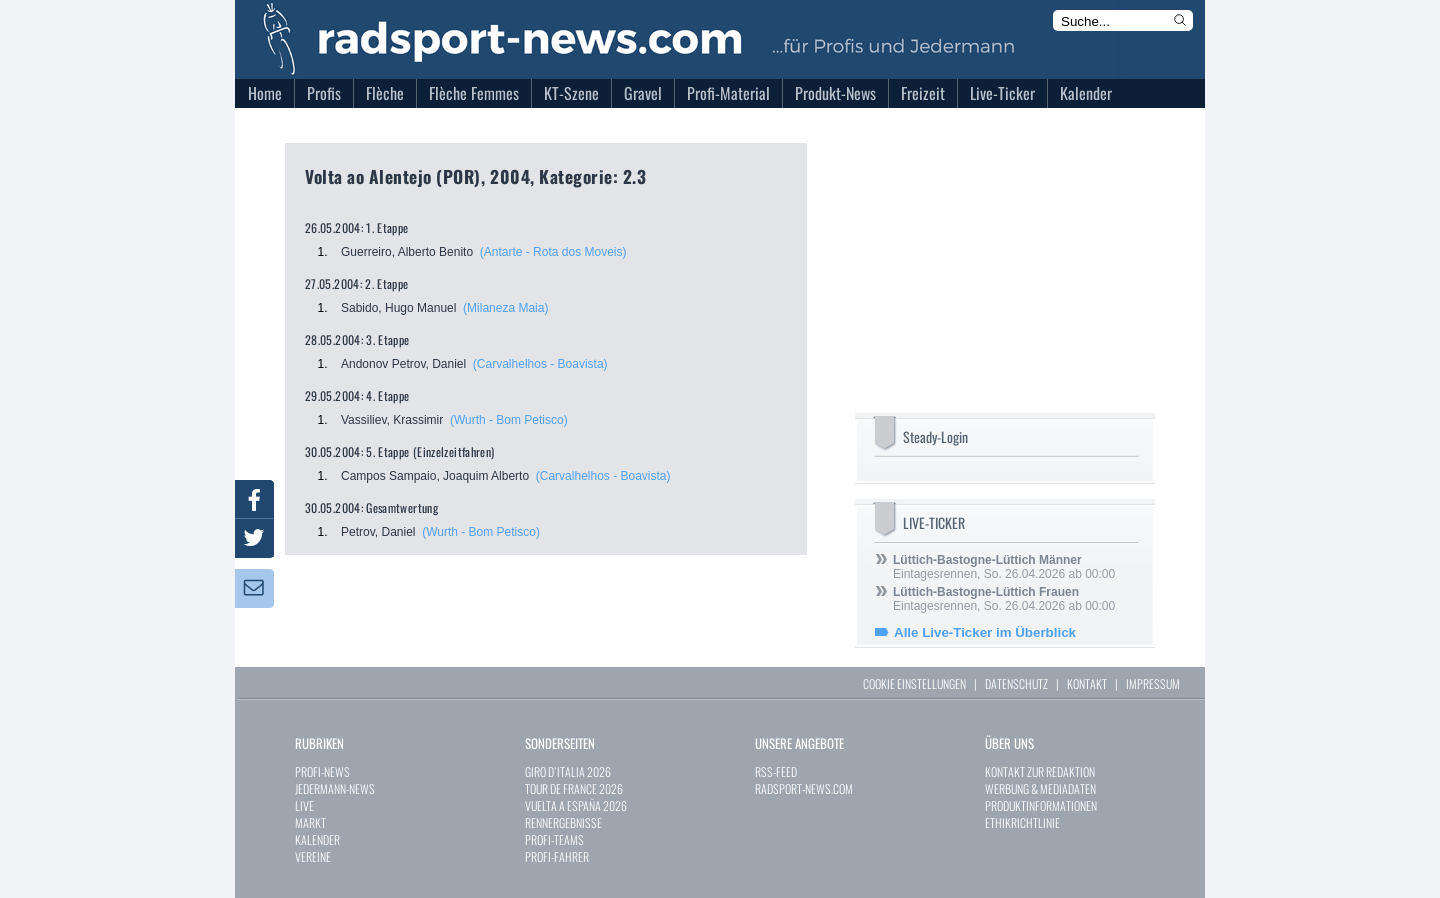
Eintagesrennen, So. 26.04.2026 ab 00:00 (1004, 567)
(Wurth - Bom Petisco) (509, 420)
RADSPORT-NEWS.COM (804, 788)
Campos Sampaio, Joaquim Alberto (435, 476)
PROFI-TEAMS (554, 839)
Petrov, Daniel (378, 532)
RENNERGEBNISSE (563, 822)
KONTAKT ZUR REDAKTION (1040, 771)
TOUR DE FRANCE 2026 (574, 788)
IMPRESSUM (1153, 683)
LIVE (304, 805)
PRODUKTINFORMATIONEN (1041, 805)
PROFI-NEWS (322, 771)
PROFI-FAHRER (557, 856)
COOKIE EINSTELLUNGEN (914, 683)
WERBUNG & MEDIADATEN (1040, 788)
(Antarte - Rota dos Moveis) (553, 252)
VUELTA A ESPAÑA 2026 (576, 805)
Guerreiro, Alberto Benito (407, 252)
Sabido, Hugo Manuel (398, 308)
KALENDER (317, 839)
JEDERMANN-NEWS (335, 788)
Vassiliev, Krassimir (392, 420)
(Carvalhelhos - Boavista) (540, 364)
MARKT (310, 822)
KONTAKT (1087, 683)
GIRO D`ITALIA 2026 (568, 771)
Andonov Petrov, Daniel (403, 364)
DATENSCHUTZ (1016, 683)
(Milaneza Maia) (505, 308)
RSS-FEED (776, 771)
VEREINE (313, 856)
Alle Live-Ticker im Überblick (985, 632)
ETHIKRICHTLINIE (1022, 822)
